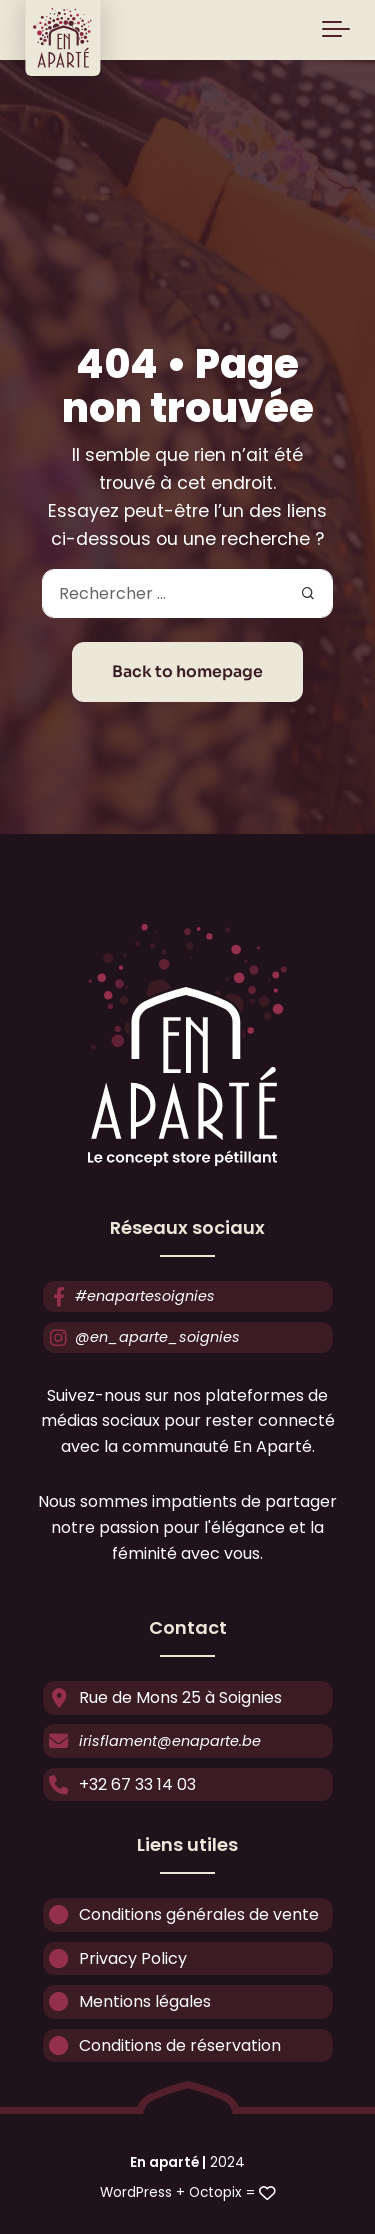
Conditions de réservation (162, 2045)
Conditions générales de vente (181, 1915)
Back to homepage (187, 672)
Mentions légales (127, 2002)
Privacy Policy (115, 1958)
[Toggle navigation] (336, 30)
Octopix (215, 2192)
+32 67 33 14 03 (119, 1784)
